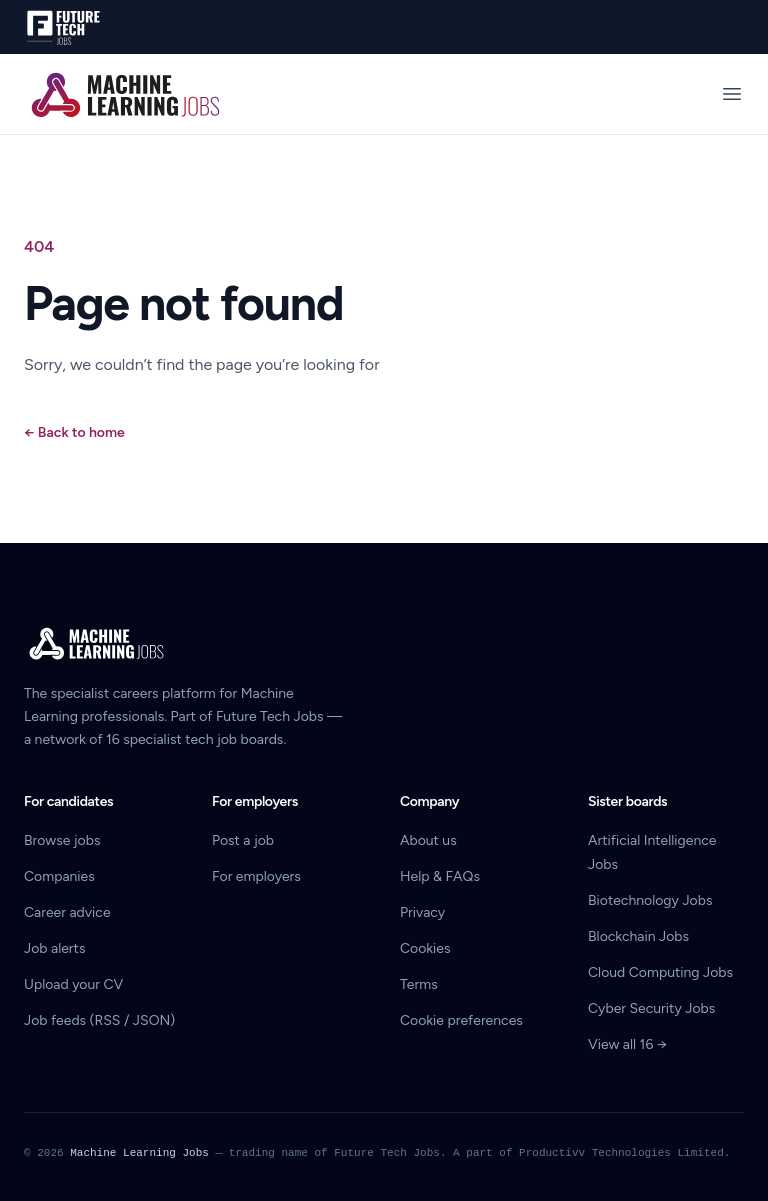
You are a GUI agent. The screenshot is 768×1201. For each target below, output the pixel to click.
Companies (59, 876)
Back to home (74, 432)
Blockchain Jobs (638, 936)
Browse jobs (62, 840)
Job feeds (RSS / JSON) (99, 1020)
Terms (419, 984)
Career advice (67, 912)
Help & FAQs (440, 876)
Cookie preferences (461, 1020)
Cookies (425, 948)
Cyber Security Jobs (651, 1008)
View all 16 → (627, 1044)
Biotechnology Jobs (650, 900)
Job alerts (54, 948)
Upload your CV (73, 984)
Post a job (243, 840)
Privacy (422, 912)
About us (428, 840)
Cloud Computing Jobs (660, 972)
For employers (256, 876)
